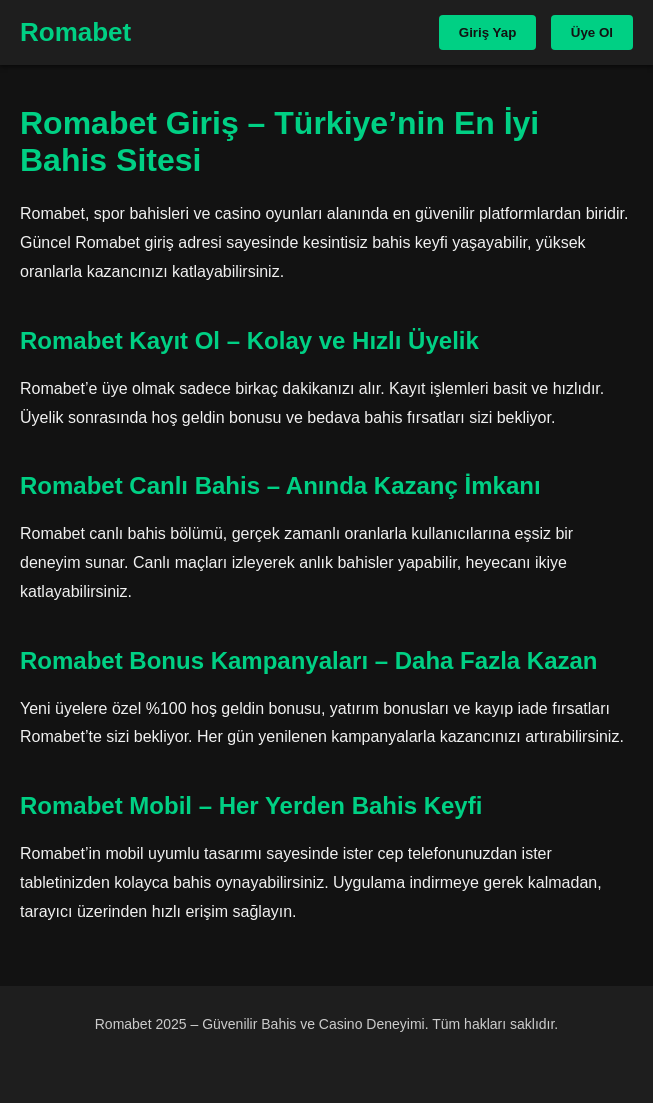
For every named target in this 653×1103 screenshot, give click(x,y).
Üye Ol (592, 32)
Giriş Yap (488, 32)
